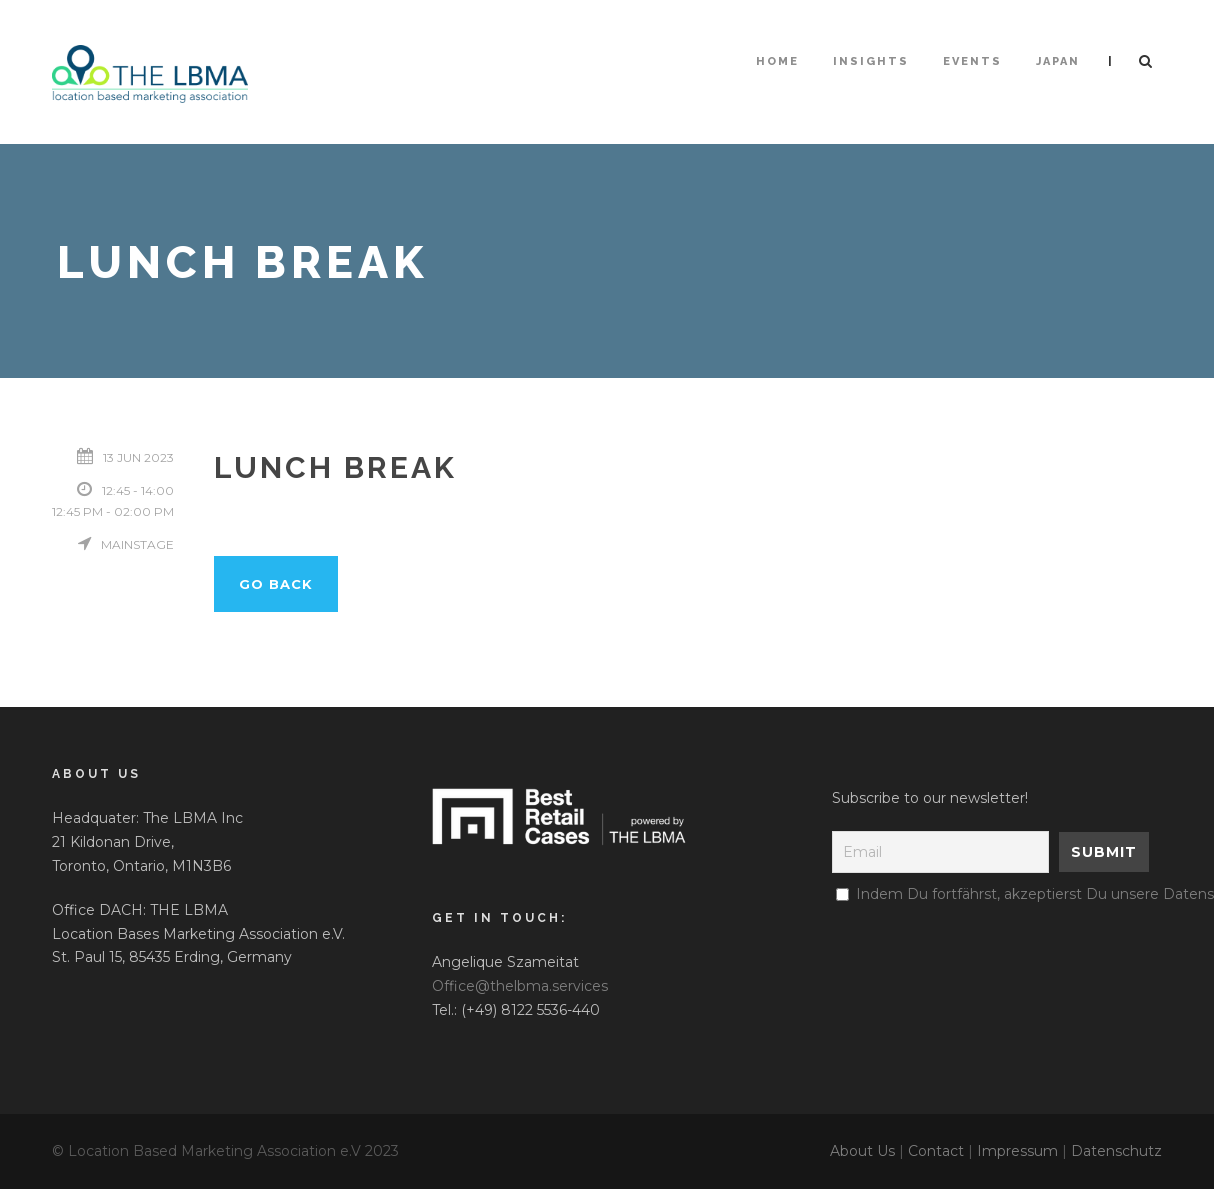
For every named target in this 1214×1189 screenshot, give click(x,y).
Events (972, 61)
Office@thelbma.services (520, 986)
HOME (777, 61)
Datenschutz (1116, 1151)
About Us (862, 1151)
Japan (1058, 61)
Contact (936, 1151)
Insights (871, 61)
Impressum (1017, 1151)
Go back (276, 584)
